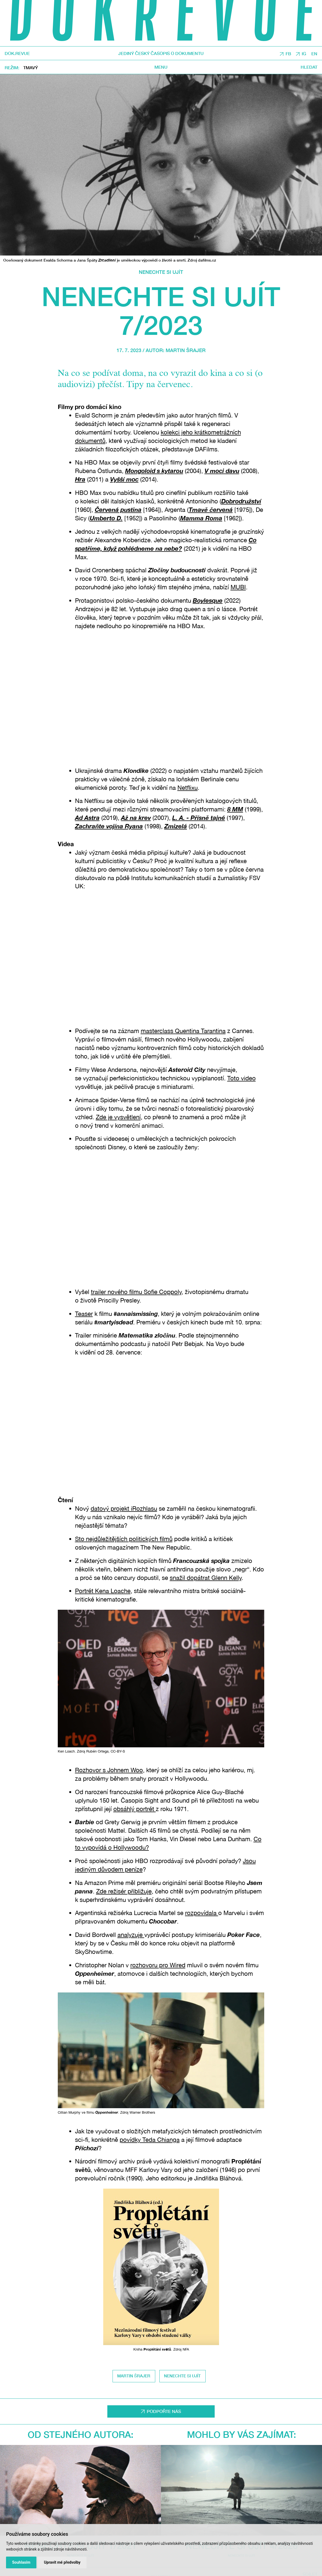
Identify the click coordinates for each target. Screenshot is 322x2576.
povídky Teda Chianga (150, 2139)
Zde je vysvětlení (118, 1117)
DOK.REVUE (17, 53)
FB (288, 53)
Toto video (241, 1078)
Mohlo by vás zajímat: (241, 2434)
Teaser (84, 1313)
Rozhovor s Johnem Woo (109, 1770)
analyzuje (130, 1934)
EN (314, 53)
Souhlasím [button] (21, 2562)
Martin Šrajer (186, 350)
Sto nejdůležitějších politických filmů (124, 1538)
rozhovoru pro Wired (157, 1965)
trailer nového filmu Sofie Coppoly (136, 1291)
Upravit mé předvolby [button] (62, 2562)
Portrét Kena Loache (103, 1590)
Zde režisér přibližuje (124, 1891)
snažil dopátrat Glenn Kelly (206, 1577)
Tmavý (30, 67)
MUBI (238, 587)
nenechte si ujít (182, 2376)
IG (304, 53)
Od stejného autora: (80, 2434)
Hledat (309, 67)
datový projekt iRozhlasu (124, 1508)
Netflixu (187, 787)
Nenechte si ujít (161, 272)
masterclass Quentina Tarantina (183, 1030)
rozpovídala (201, 1912)
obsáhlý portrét (134, 1808)
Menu (161, 67)
